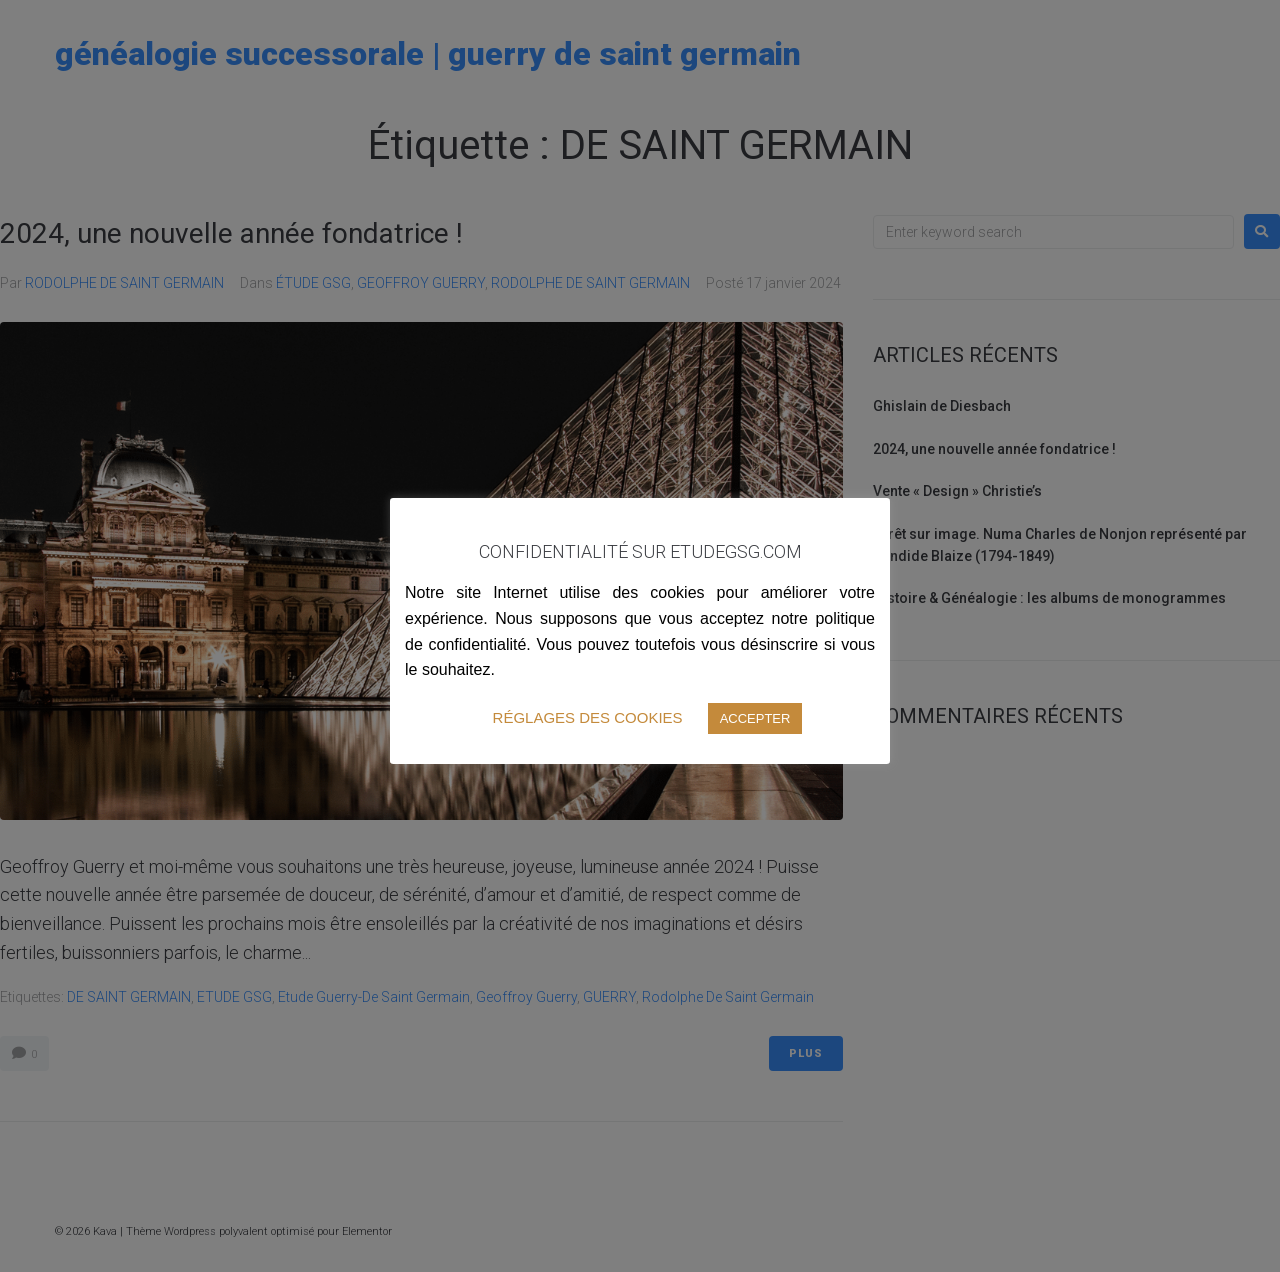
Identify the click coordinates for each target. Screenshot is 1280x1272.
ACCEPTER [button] (755, 718)
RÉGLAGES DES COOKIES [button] (588, 717)
